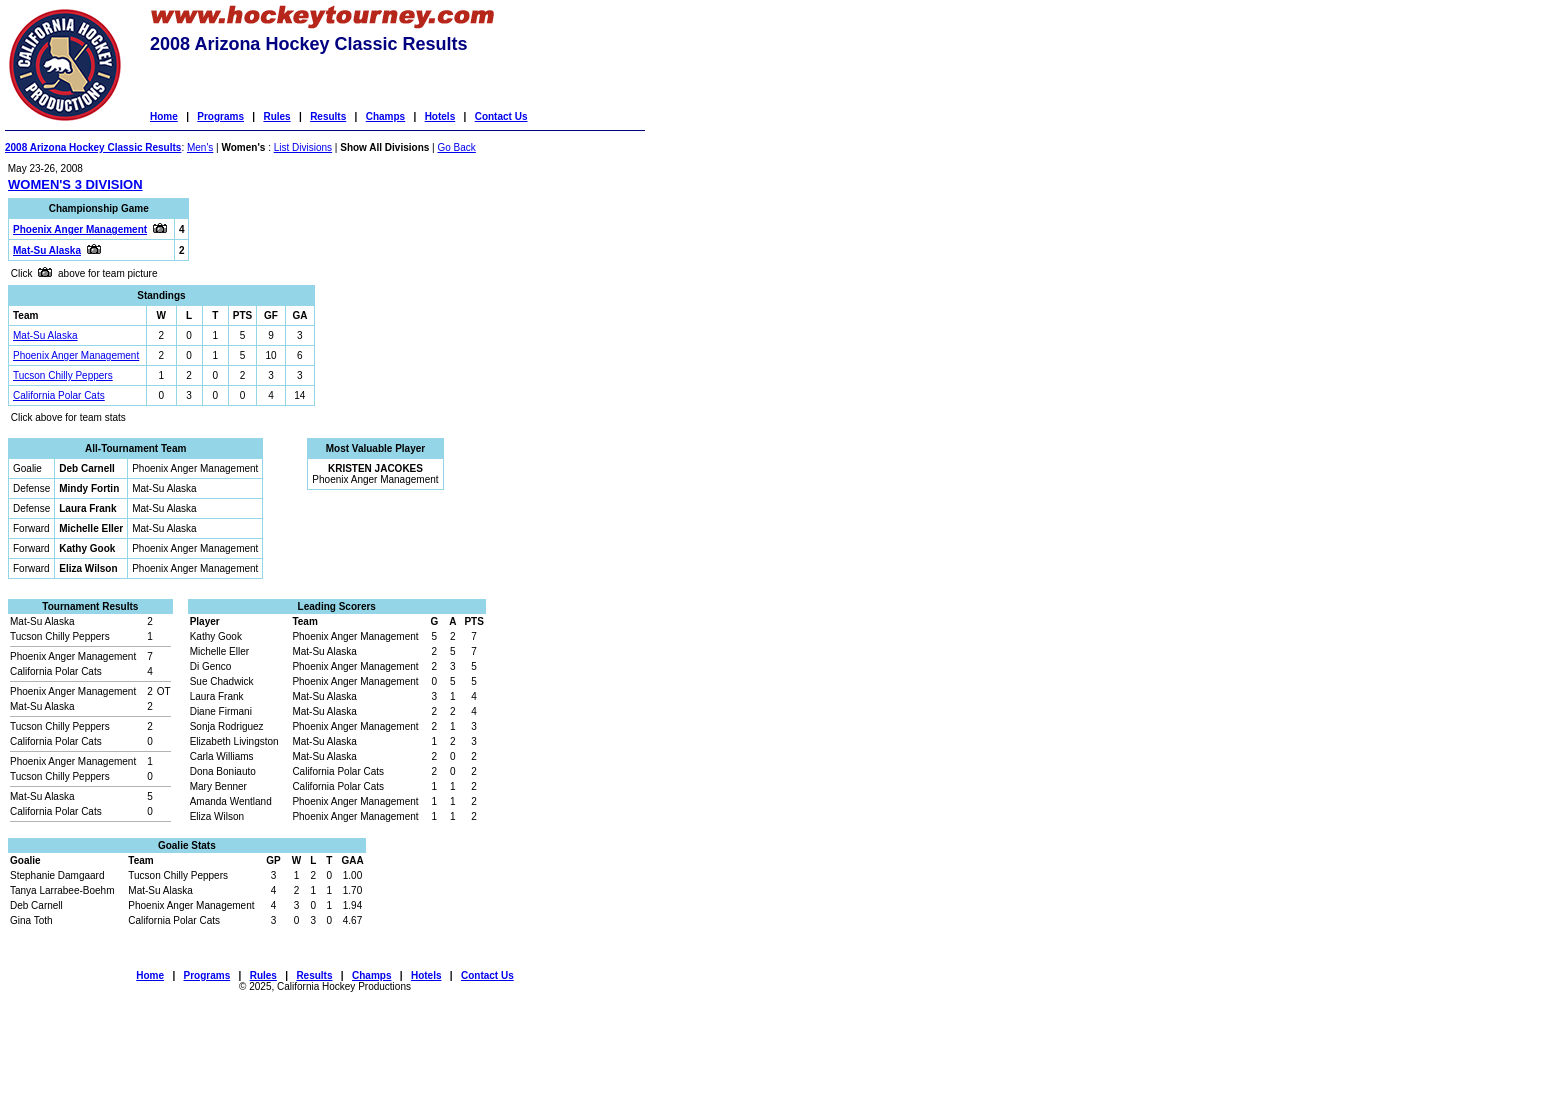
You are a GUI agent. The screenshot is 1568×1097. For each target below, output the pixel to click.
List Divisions (303, 147)
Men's (200, 147)
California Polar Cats (59, 395)
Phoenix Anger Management (76, 355)
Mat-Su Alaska (45, 335)
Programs (220, 116)
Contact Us (501, 116)
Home (164, 116)
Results (328, 116)
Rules (276, 116)
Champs (385, 116)
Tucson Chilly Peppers (63, 375)
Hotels (440, 116)
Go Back (456, 147)
